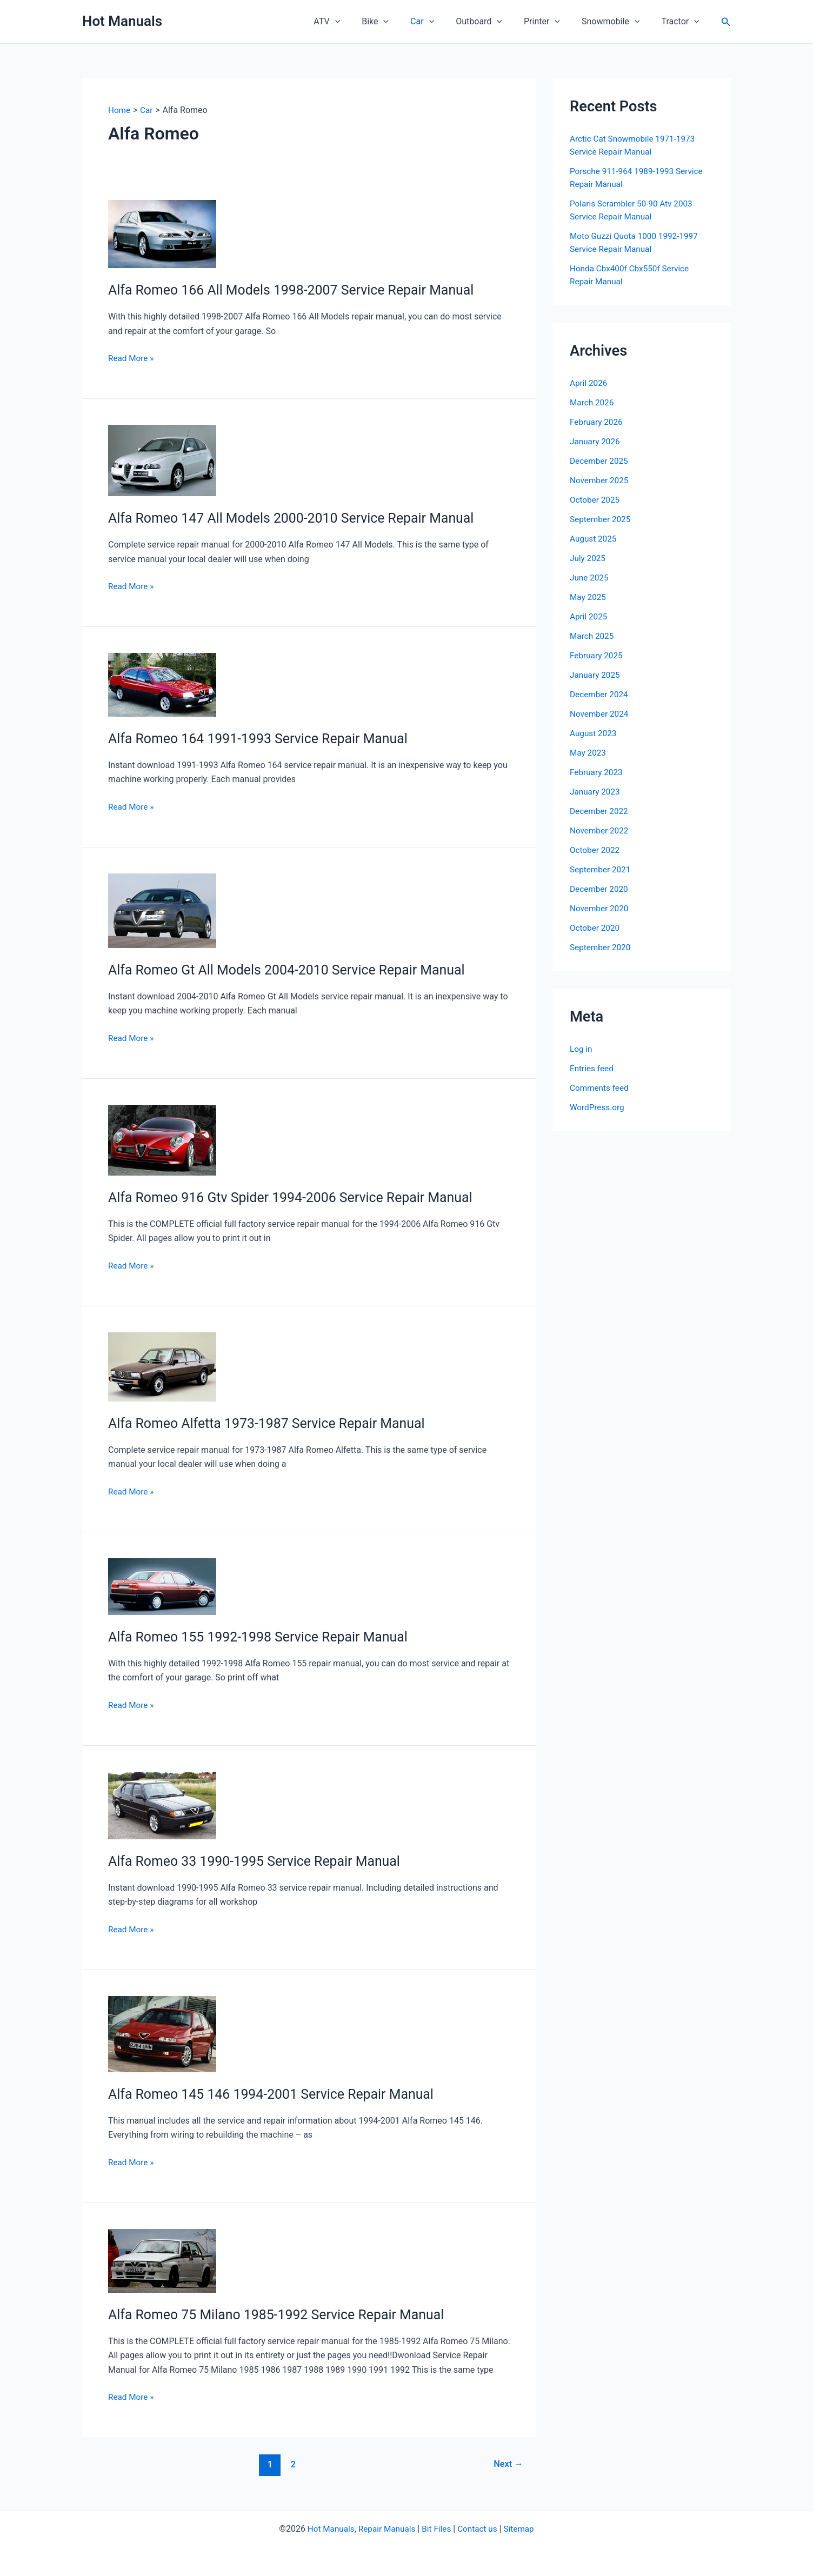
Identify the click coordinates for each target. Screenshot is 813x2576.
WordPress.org (598, 1107)
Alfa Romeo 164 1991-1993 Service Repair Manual (265, 738)
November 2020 (600, 908)
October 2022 (596, 850)
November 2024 (600, 714)
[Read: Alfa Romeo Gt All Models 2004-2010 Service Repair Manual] (162, 910)
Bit (427, 2529)
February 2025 (597, 655)
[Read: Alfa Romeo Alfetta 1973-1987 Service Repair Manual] (162, 1366)
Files (443, 2529)
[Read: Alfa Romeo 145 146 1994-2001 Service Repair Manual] (162, 2033)
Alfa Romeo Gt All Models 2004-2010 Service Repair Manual (294, 970)
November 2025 (600, 480)
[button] (363, 21)
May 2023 (589, 753)
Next (507, 2464)
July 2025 (588, 558)
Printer (553, 21)
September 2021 (602, 869)
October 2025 (596, 500)
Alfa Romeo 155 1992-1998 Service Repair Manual (265, 1637)
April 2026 (589, 383)
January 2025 (596, 675)
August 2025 (594, 538)
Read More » (132, 358)
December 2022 (600, 811)
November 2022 (600, 830)
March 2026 (593, 402)
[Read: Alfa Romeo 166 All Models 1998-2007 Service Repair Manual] (162, 233)
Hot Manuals (122, 21)
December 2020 (600, 889)
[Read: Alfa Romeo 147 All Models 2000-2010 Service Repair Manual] (162, 460)
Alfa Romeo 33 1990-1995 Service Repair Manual (261, 1861)
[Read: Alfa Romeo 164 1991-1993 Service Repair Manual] (162, 684)
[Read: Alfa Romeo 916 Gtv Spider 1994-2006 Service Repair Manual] (162, 1139)
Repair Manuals (386, 2529)
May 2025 (589, 597)
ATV (355, 21)
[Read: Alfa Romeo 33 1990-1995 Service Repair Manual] (162, 1805)
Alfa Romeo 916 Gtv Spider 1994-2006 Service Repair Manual (298, 1197)
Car (442, 21)
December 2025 (600, 461)
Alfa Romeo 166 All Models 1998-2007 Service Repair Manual (299, 290)
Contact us (480, 2529)
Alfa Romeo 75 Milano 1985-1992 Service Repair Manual (283, 2314)
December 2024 (600, 694)
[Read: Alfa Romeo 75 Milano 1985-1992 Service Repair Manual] (162, 2260)
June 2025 (590, 577)
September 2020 (602, 947)
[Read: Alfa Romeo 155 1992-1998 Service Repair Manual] (162, 1586)
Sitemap (523, 2529)
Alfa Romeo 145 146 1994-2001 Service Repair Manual (278, 2094)
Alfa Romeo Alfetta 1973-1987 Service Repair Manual (273, 1423)
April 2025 (589, 616)
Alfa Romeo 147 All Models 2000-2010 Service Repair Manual (299, 518)
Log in (581, 1049)
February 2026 (597, 422)
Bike (398, 21)
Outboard (494, 21)
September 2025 (602, 519)
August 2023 (594, 733)
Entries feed (593, 1068)
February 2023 (597, 772)
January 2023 (596, 791)
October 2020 (596, 928)
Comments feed (600, 1088)
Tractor (682, 21)
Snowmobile (617, 21)
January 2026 (596, 441)
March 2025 (593, 636)
